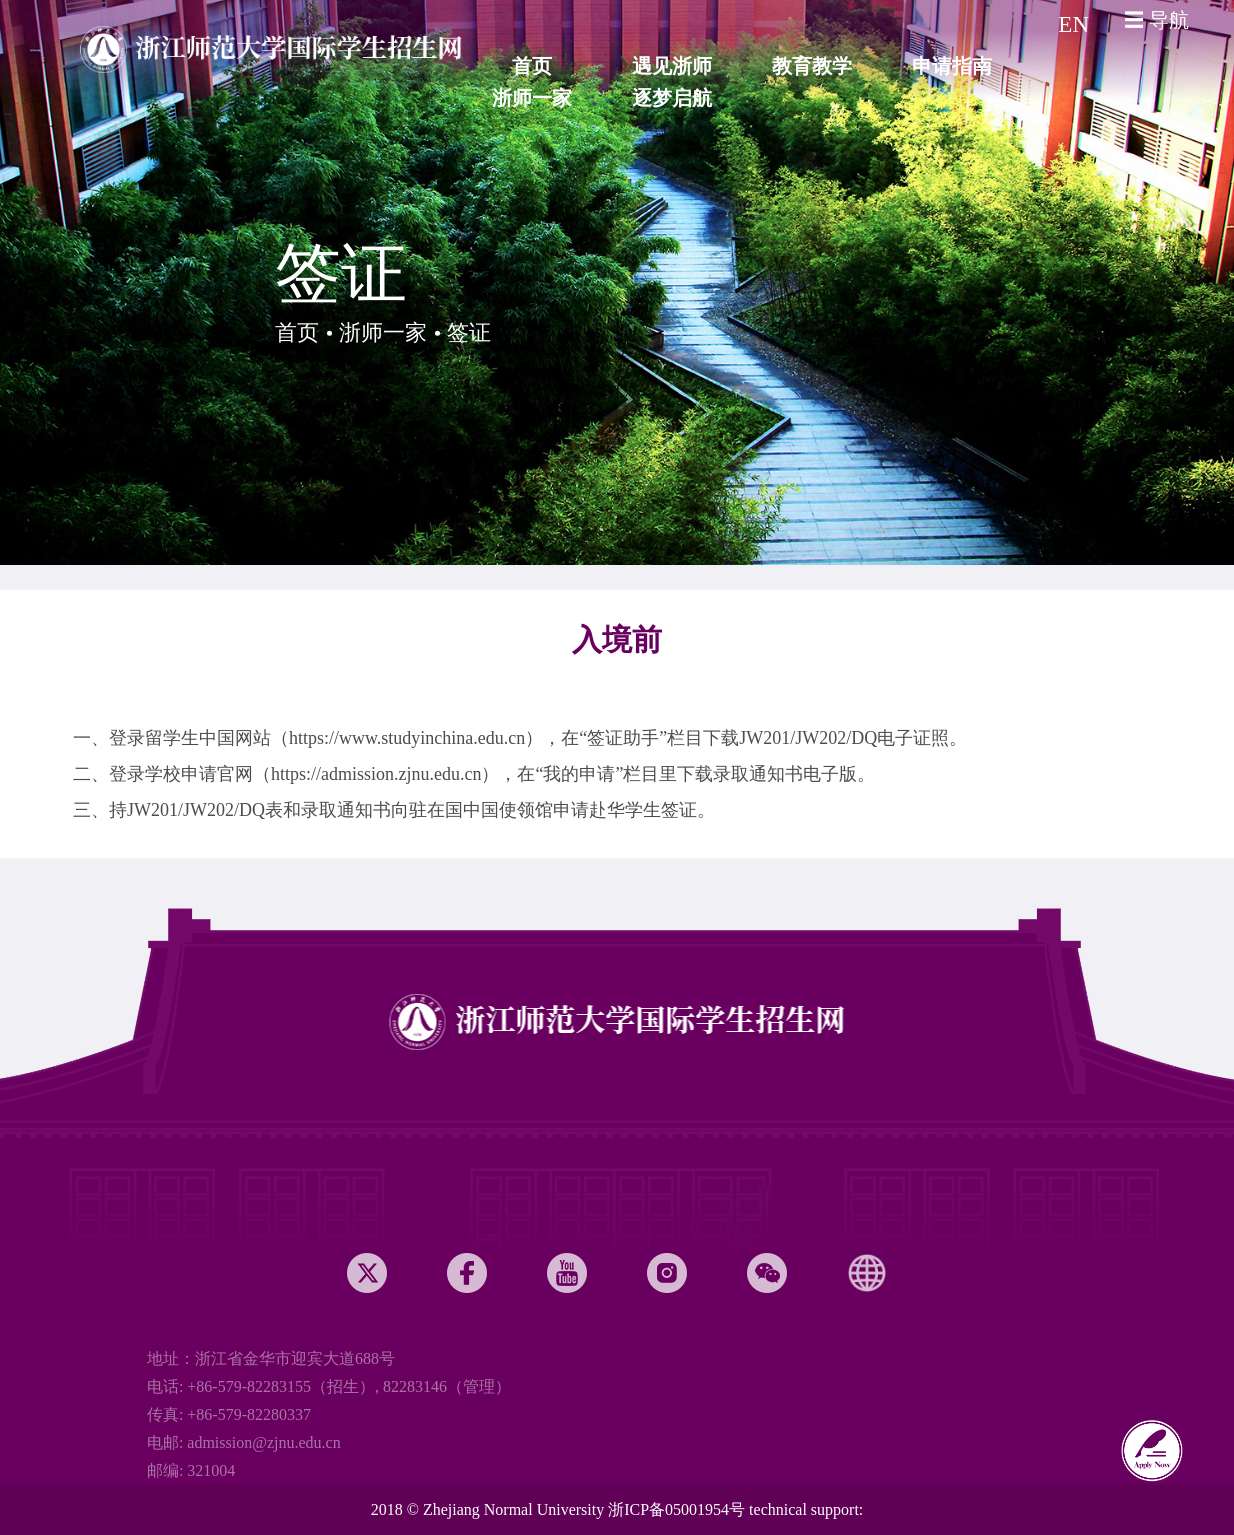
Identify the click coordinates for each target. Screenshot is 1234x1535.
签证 (469, 332)
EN (1073, 24)
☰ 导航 (1156, 20)
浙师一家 (383, 332)
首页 (297, 332)
